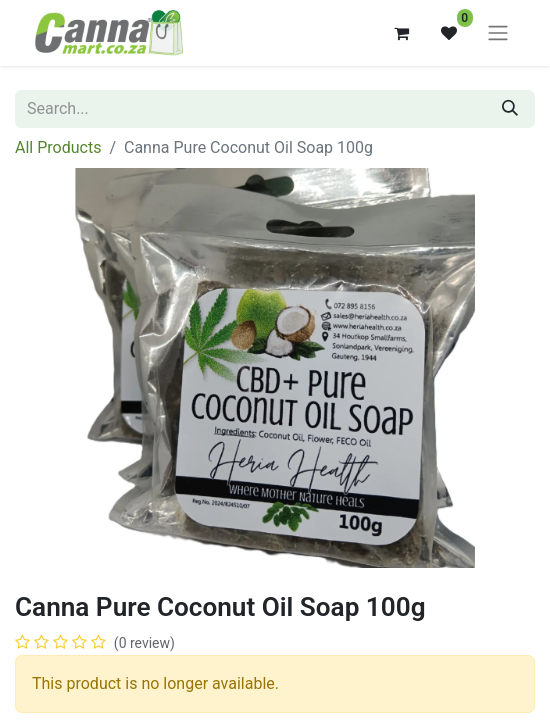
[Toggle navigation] (498, 33)
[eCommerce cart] (401, 33)
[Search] (510, 109)
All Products (58, 147)
